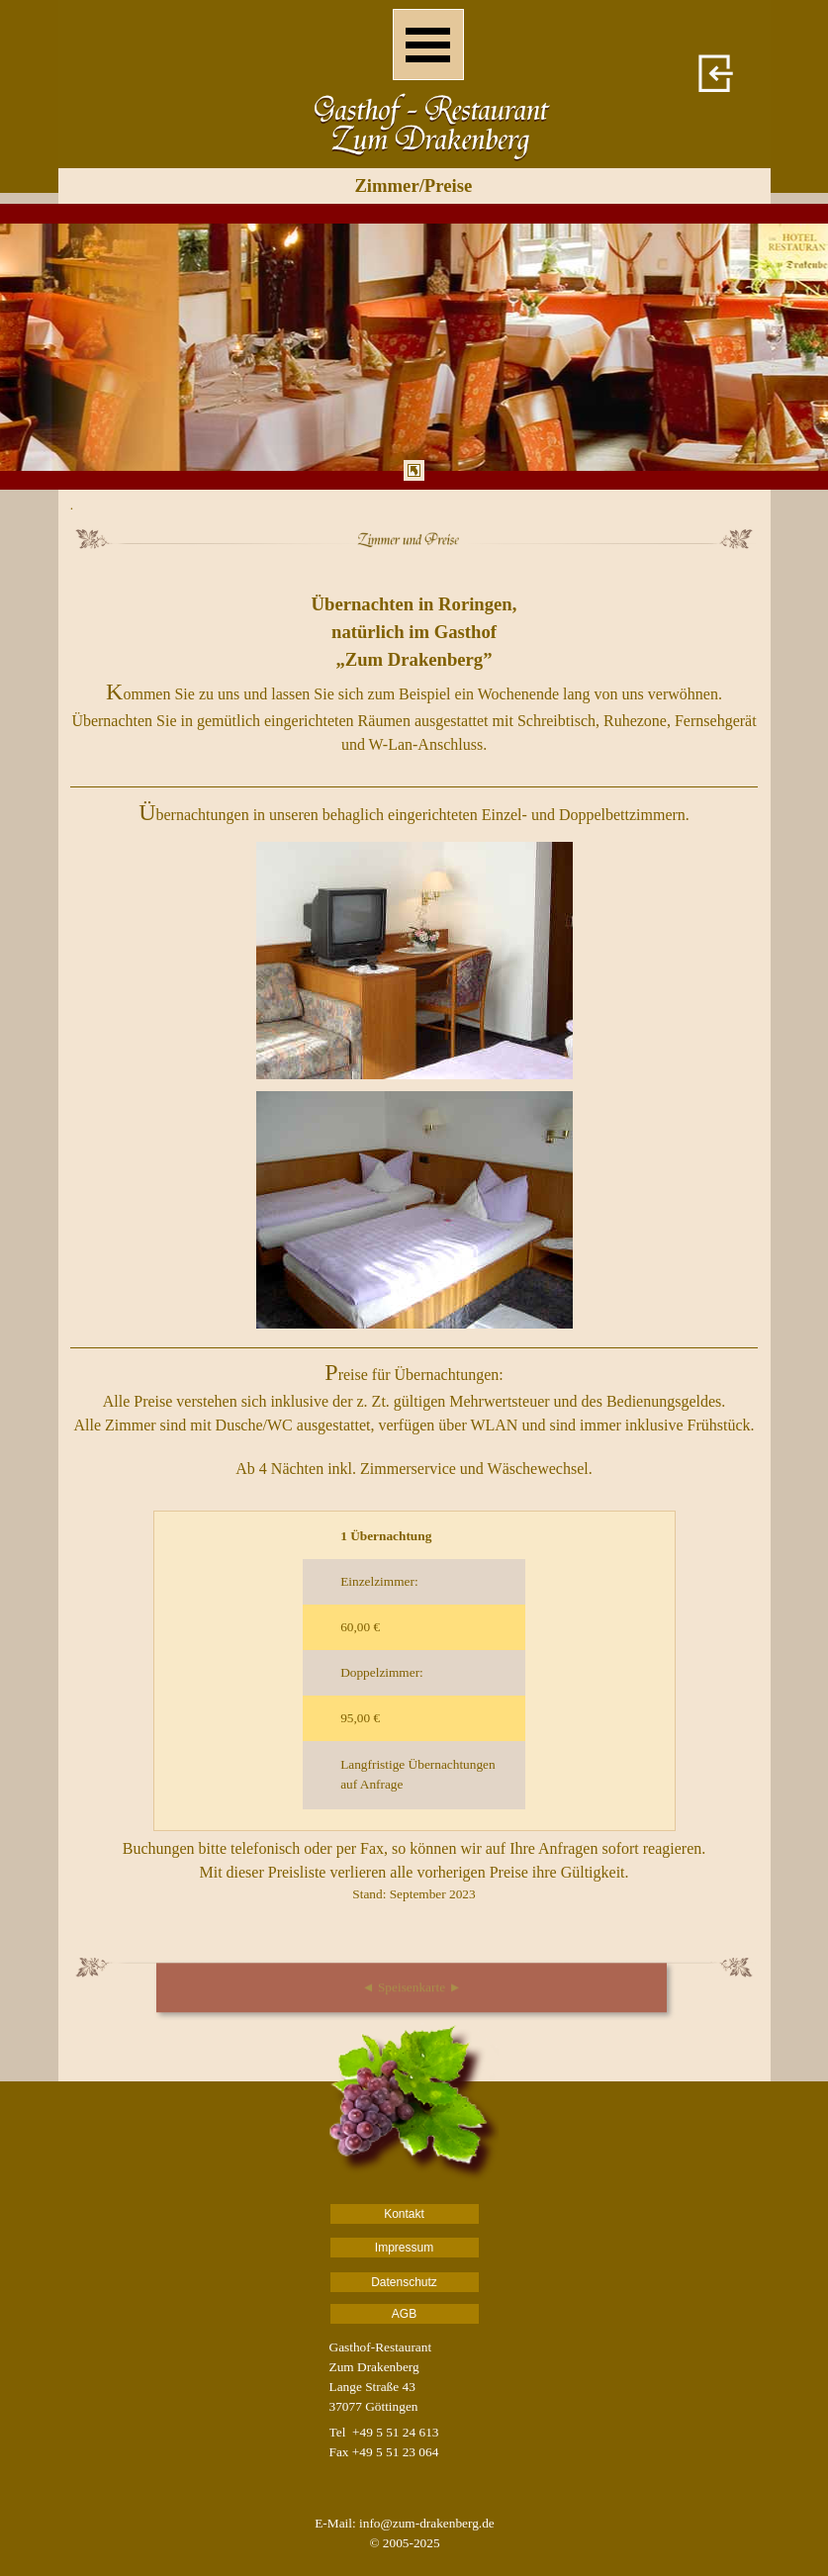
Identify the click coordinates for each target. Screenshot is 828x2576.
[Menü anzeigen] (428, 44)
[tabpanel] (414, 347)
